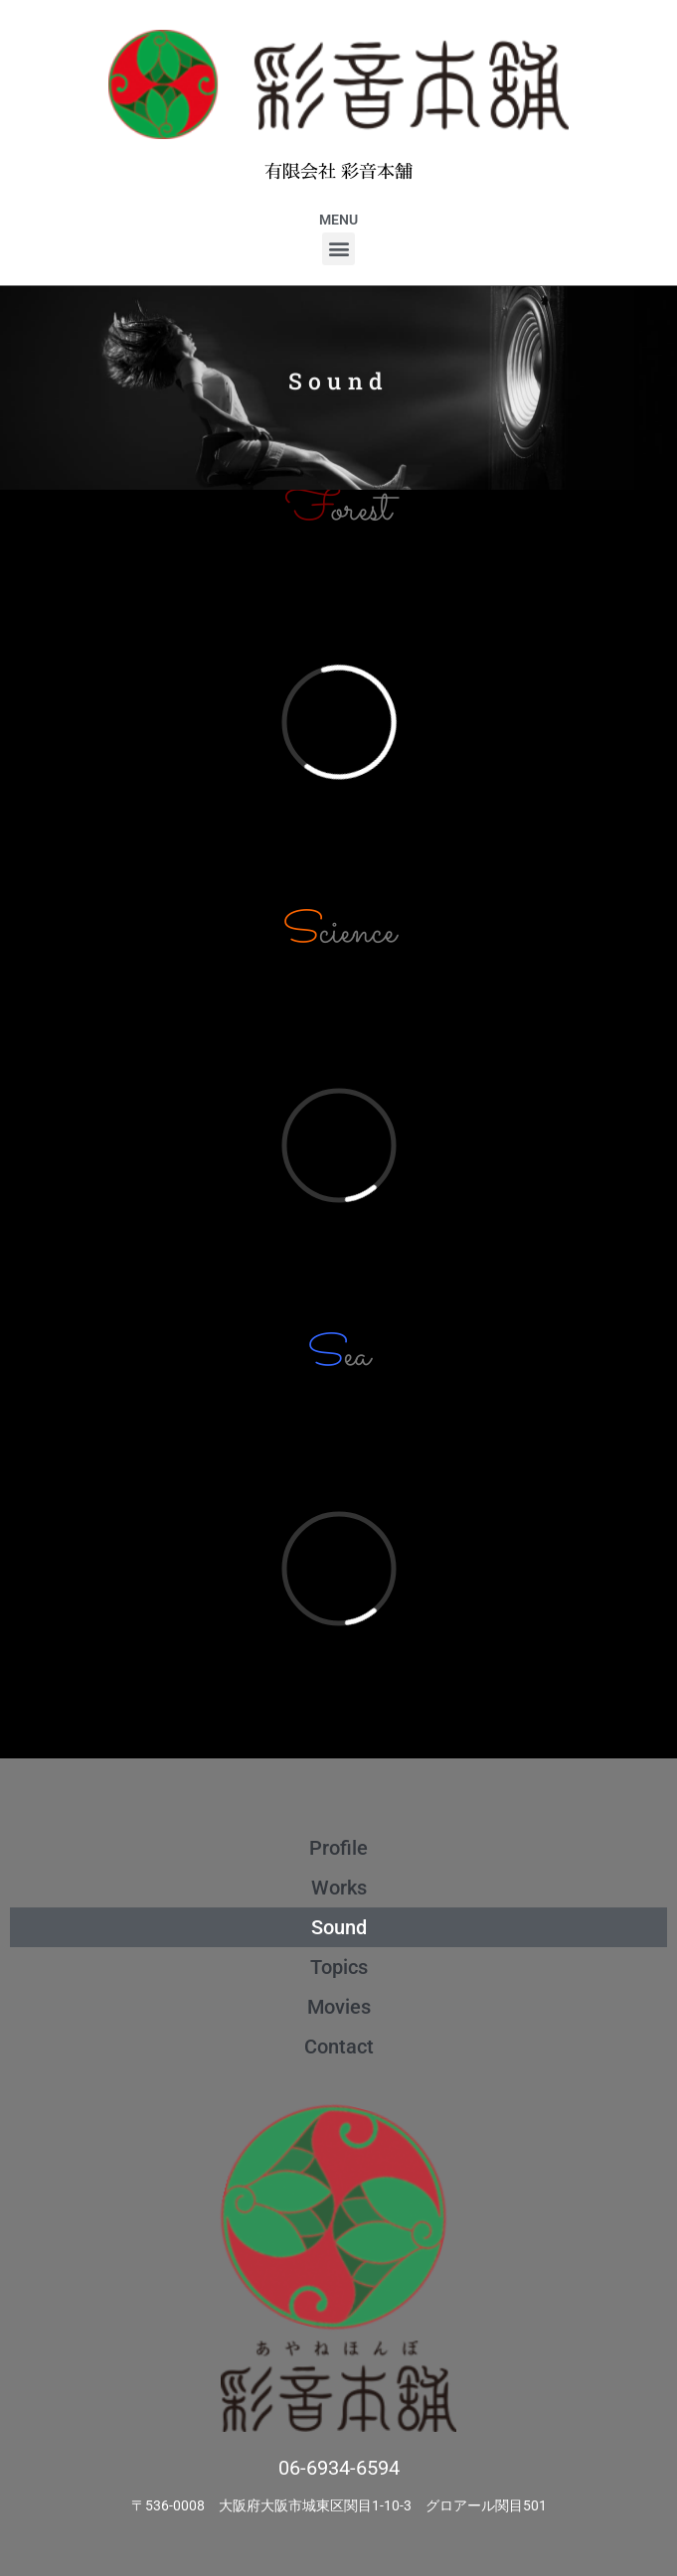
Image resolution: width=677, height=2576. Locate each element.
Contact (339, 2046)
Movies (339, 2007)
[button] (338, 248)
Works (339, 1887)
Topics (339, 1967)
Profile (338, 1848)
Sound (339, 1927)
